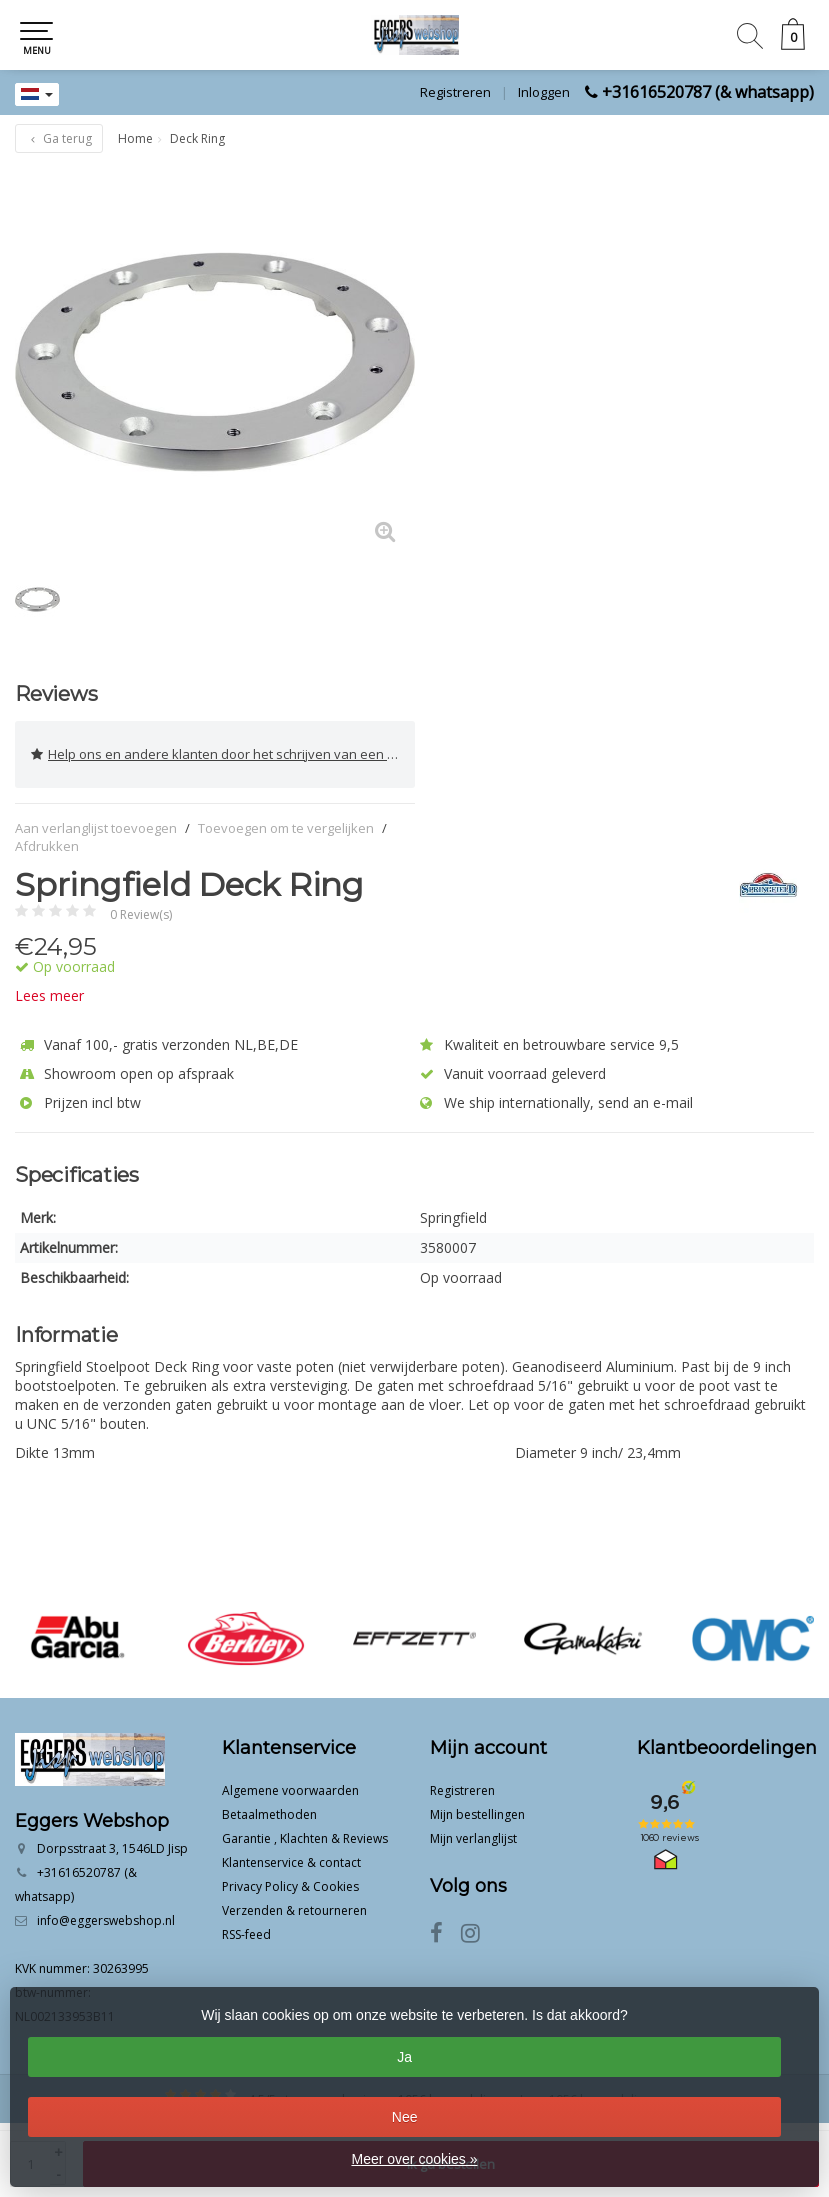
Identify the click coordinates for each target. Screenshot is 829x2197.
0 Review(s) (141, 914)
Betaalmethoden (269, 1814)
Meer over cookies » (414, 2159)
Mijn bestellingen (477, 1814)
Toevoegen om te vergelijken (286, 828)
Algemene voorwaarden (290, 1790)
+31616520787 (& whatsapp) (708, 92)
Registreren (455, 92)
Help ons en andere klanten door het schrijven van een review (223, 754)
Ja (404, 2057)
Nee (405, 2117)
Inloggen (544, 92)
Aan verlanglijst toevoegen (96, 828)
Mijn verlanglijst (473, 1838)
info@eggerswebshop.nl (106, 1920)
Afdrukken (47, 846)
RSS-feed (246, 1934)
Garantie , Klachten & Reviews (305, 1838)
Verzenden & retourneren (294, 1910)
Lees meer (49, 995)
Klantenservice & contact (291, 1862)
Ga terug (59, 138)
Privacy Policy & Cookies (290, 1886)
